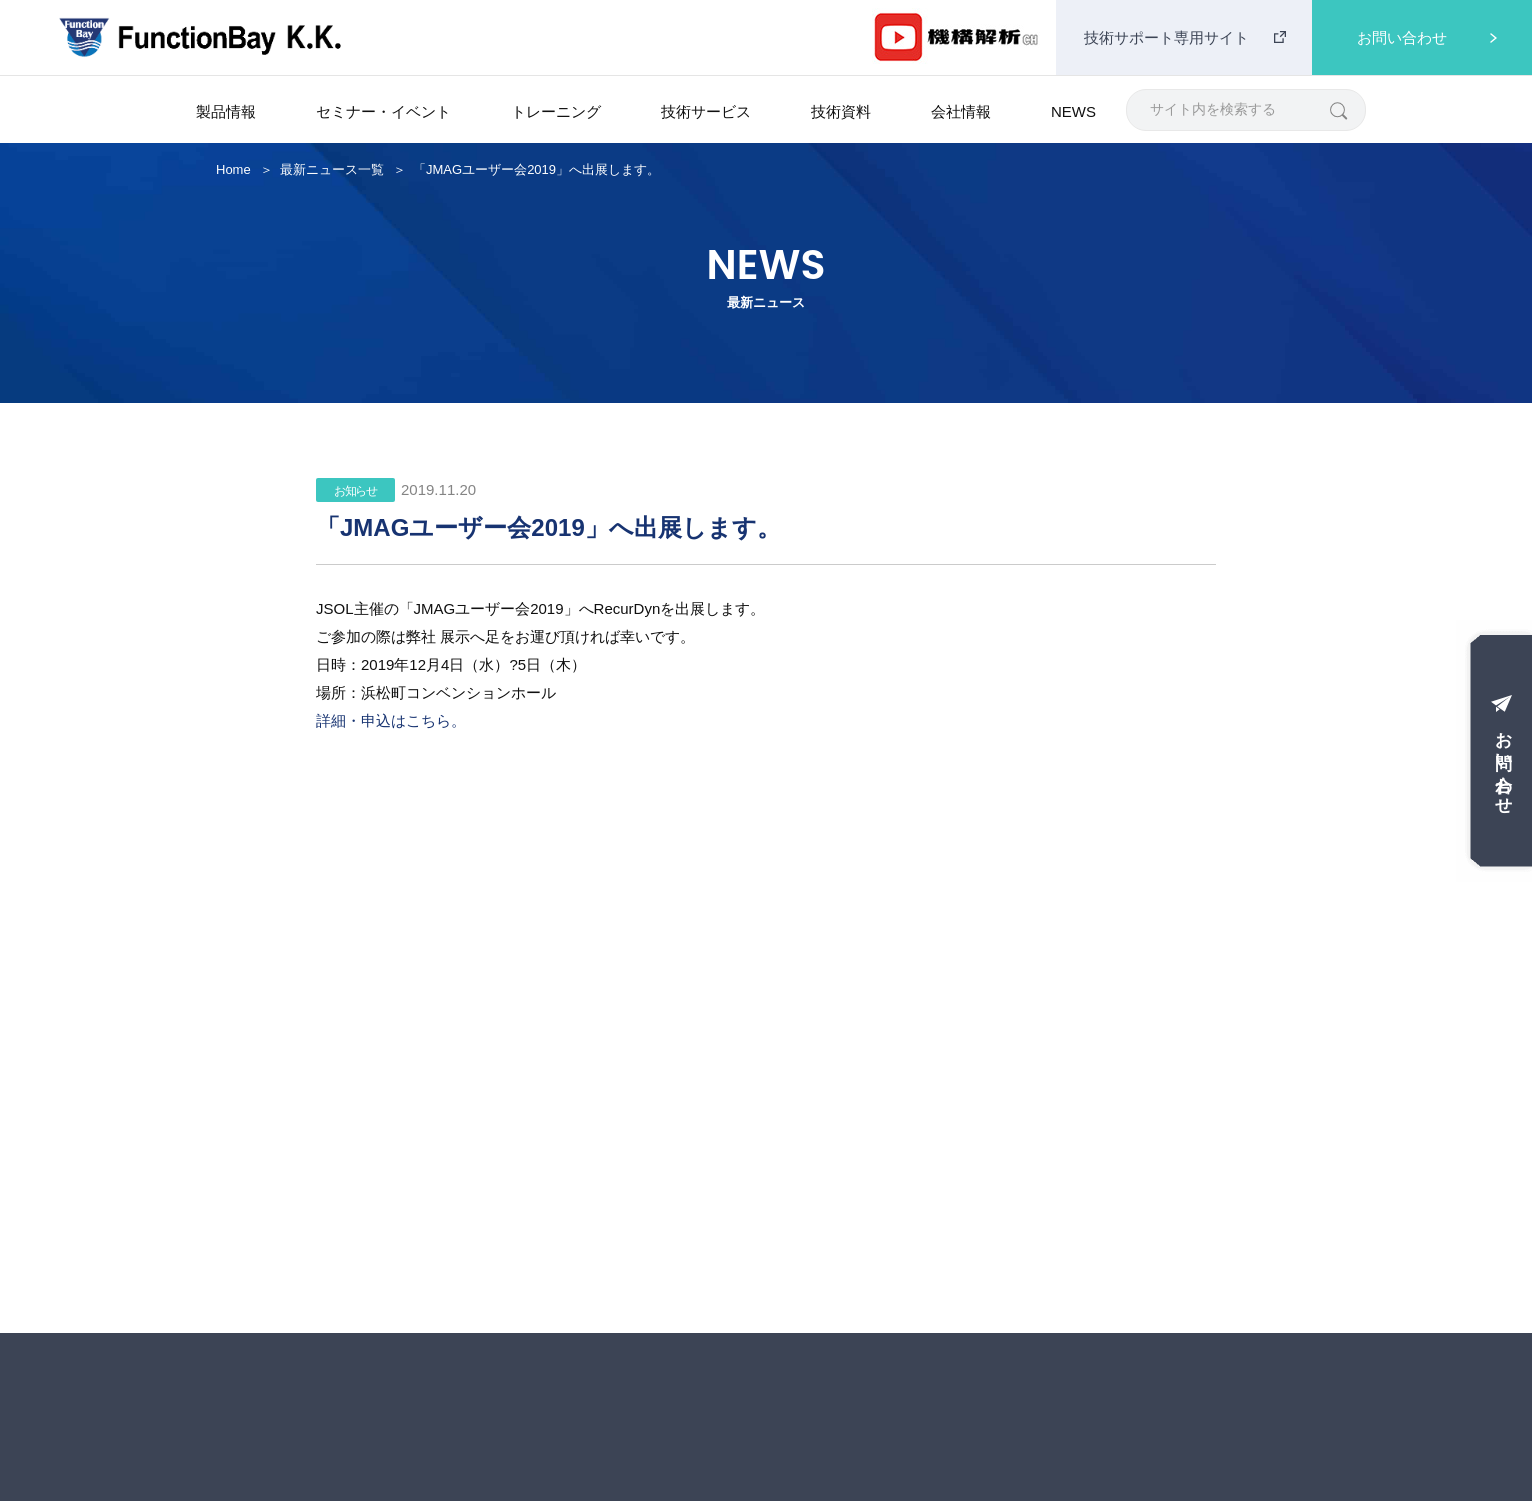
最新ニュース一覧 (332, 169)
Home (233, 169)
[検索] (1337, 109)
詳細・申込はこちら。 (391, 720)
